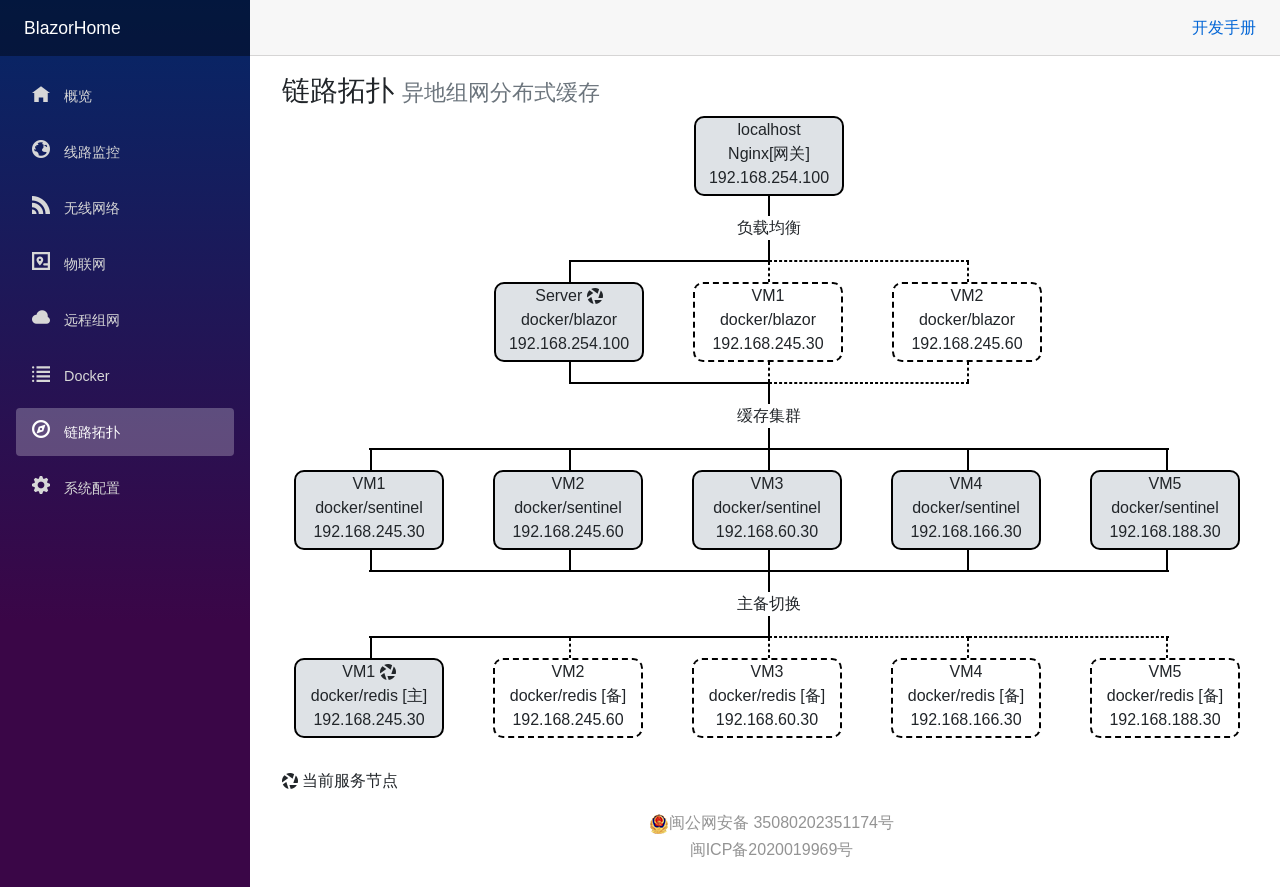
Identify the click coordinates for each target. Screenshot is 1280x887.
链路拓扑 (76, 430)
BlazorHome (72, 28)
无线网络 (76, 206)
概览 (62, 94)
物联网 (69, 262)
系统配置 (76, 486)
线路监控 (76, 150)
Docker (71, 374)
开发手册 (1224, 27)
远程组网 (76, 318)
